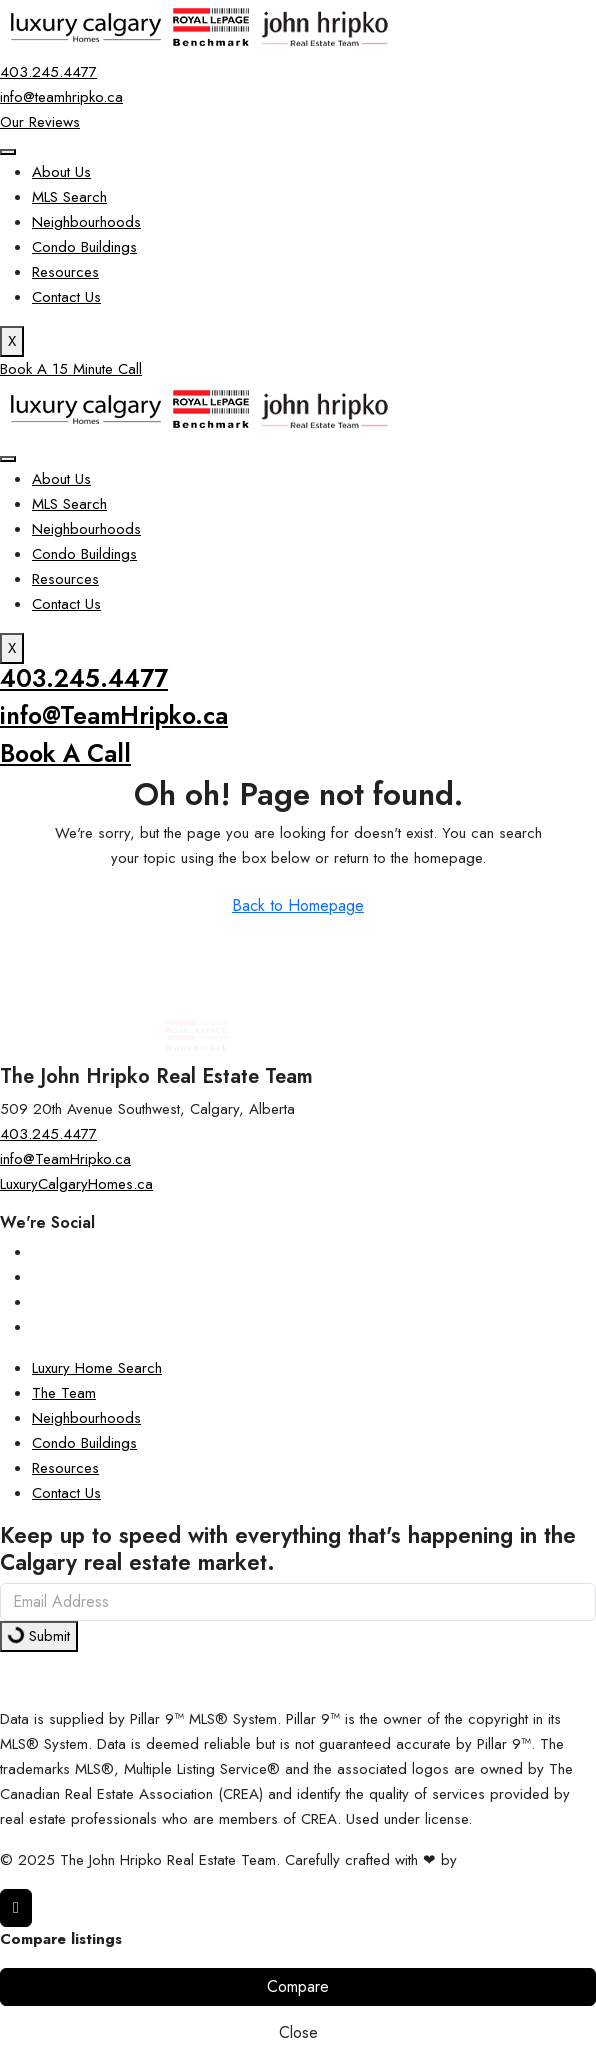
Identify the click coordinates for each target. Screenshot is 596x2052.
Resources (65, 272)
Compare (298, 1986)
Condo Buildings (84, 247)
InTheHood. (499, 1860)
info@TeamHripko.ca (114, 715)
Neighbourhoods (86, 222)
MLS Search (69, 197)
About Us (61, 172)
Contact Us (66, 297)
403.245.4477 (84, 678)
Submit (37, 1635)
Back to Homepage (298, 905)
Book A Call (65, 753)
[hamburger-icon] (8, 152)
